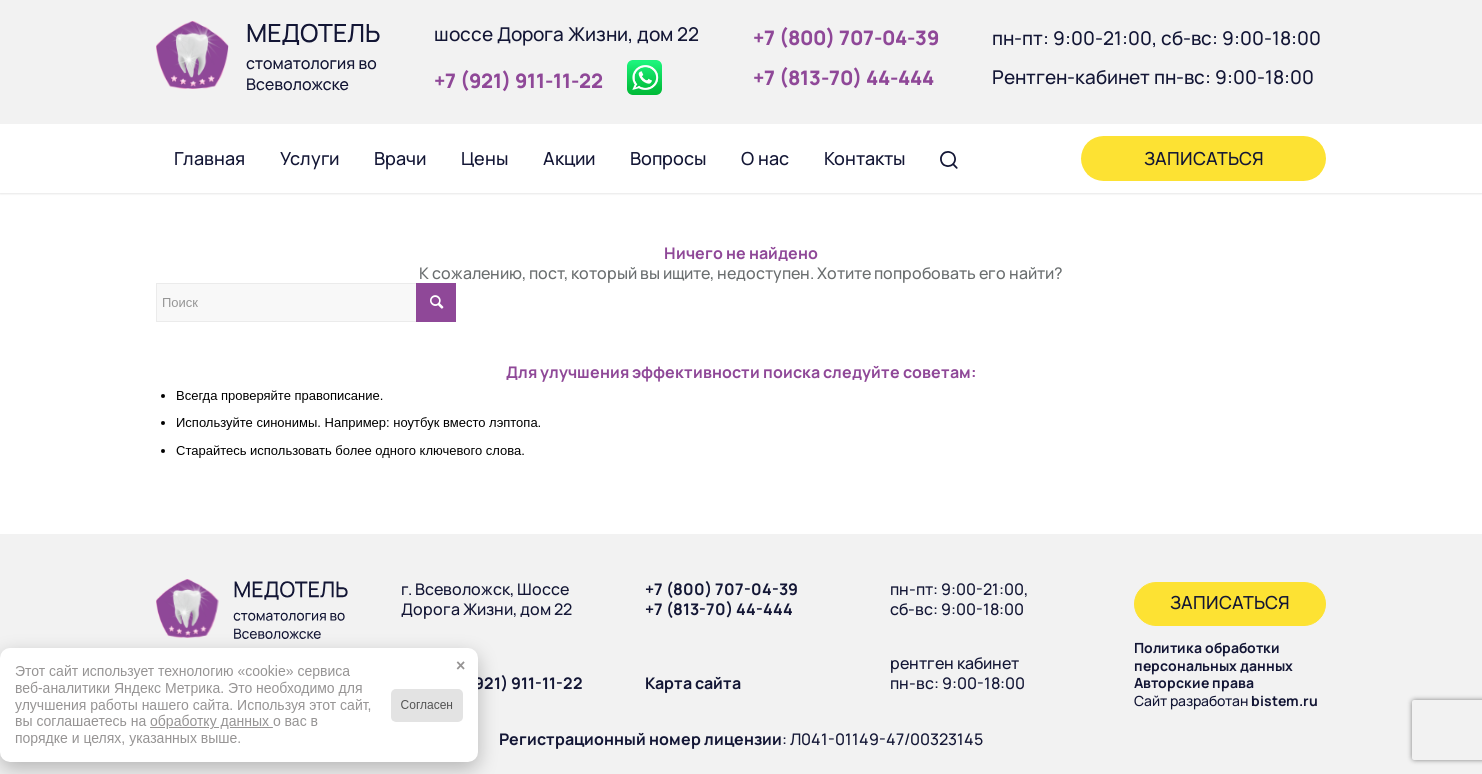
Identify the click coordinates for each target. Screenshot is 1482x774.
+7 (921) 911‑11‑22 (518, 80)
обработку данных (211, 721)
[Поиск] (949, 158)
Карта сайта (693, 683)
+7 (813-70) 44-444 (719, 609)
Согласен (427, 705)
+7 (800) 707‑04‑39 (846, 37)
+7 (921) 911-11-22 (514, 683)
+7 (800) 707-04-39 (721, 589)
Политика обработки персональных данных (1213, 656)
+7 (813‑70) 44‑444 (843, 77)
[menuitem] (209, 158)
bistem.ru (1284, 700)
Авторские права (1194, 682)
